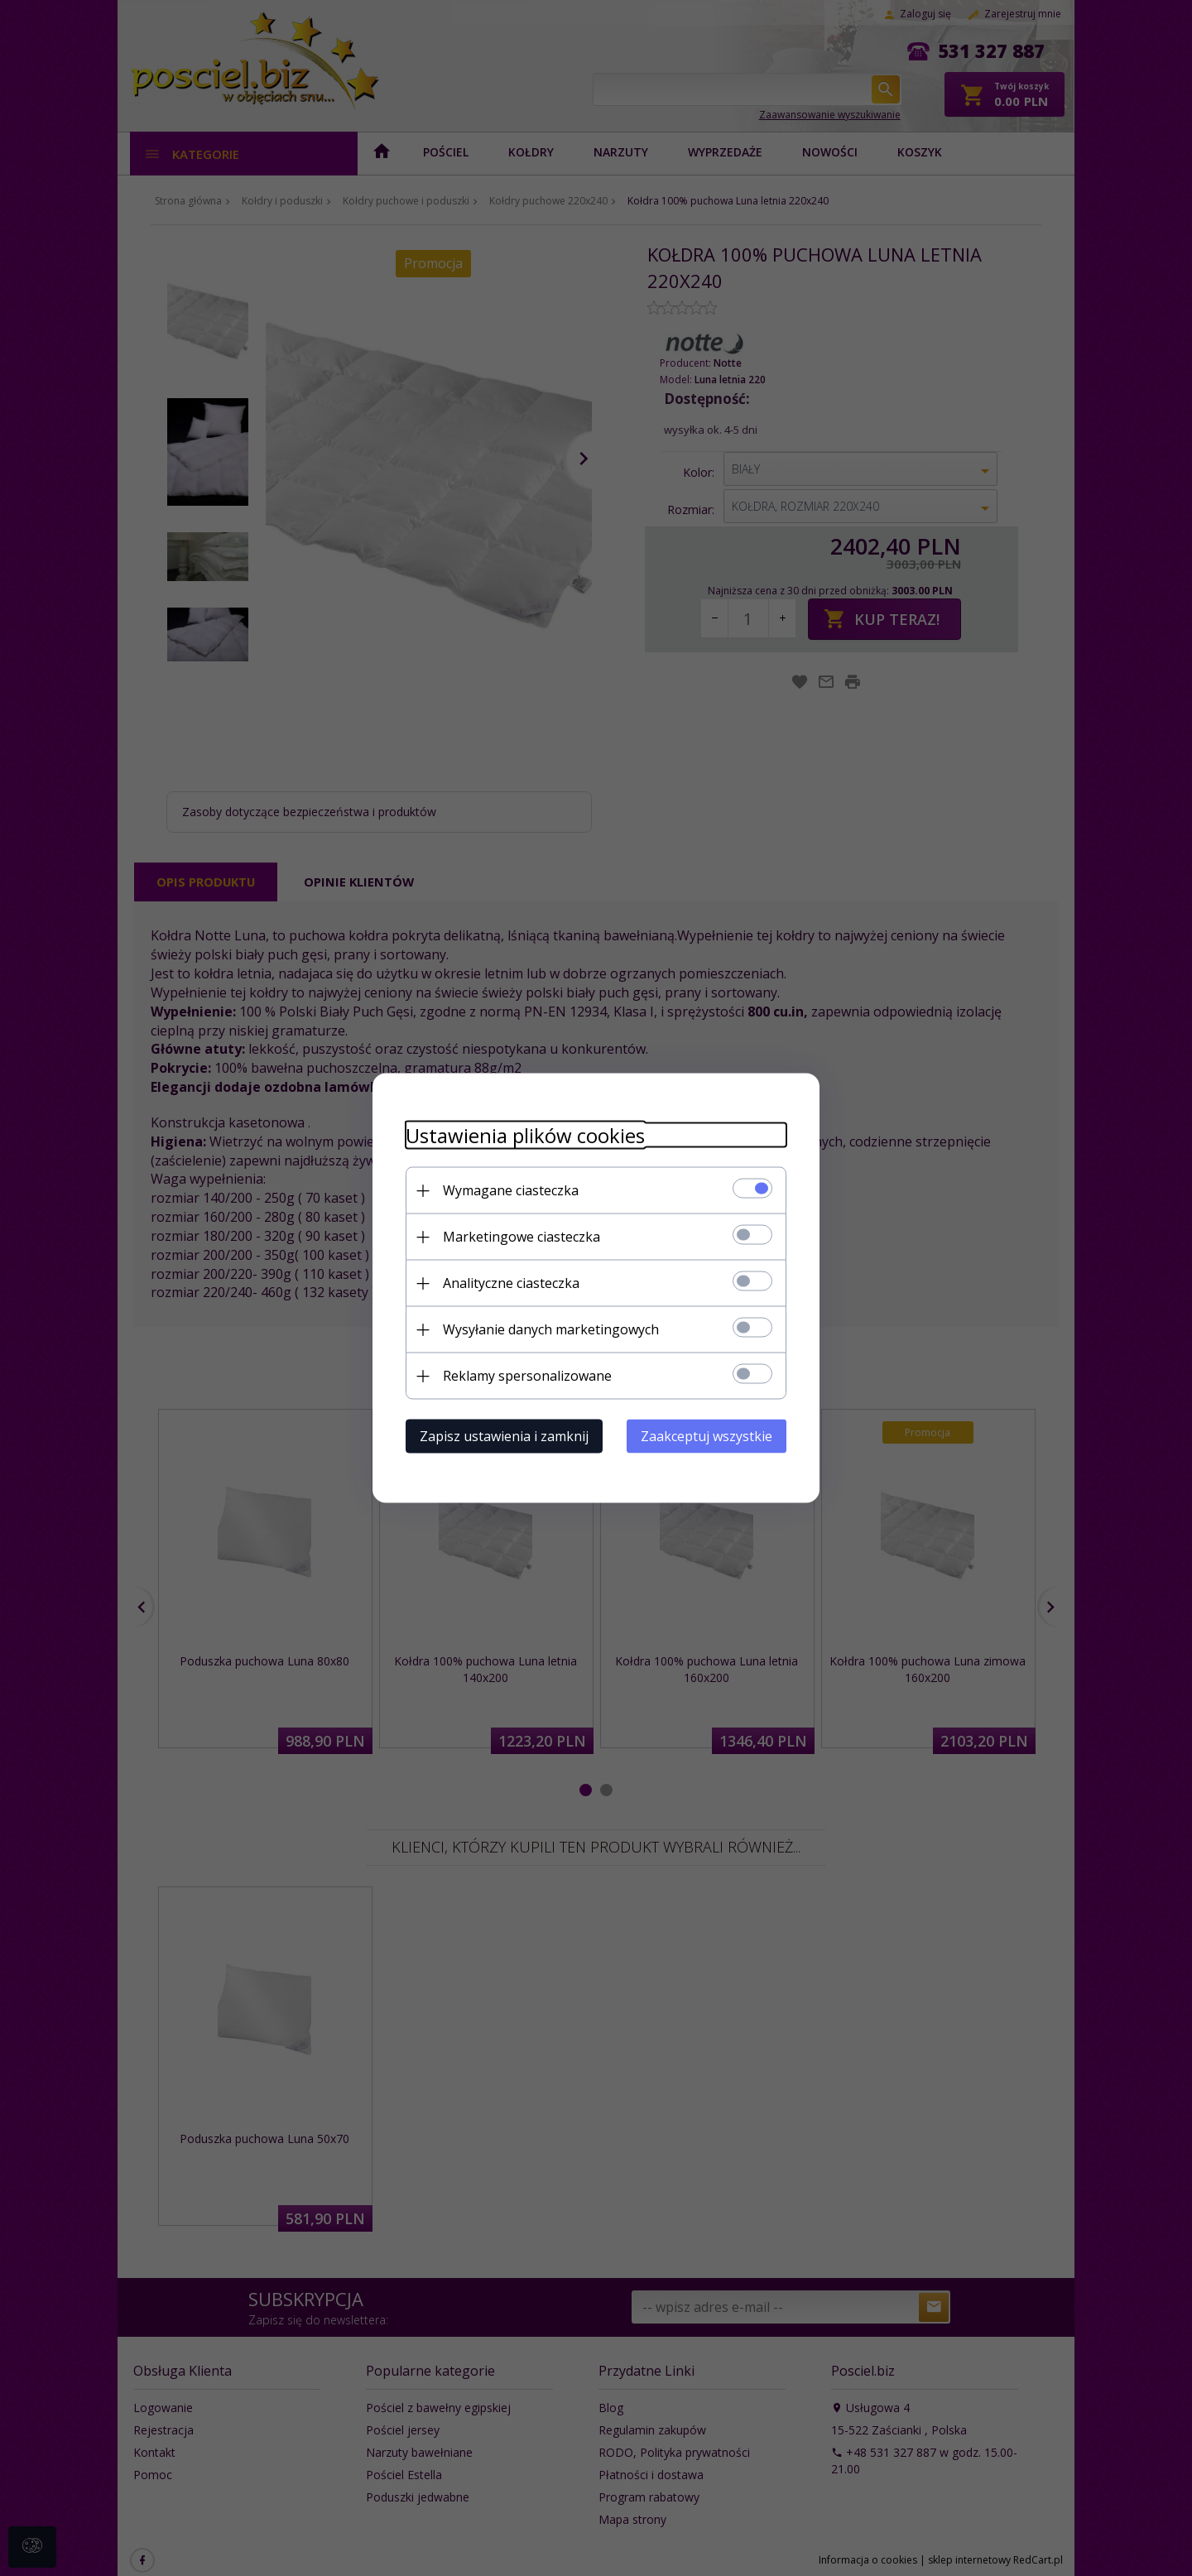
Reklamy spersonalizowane (527, 1376)
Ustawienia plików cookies (525, 1135)
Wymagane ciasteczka (511, 1190)
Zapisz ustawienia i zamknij (504, 1436)
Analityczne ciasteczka (511, 1283)
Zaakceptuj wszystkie (706, 1436)
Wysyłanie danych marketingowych (551, 1329)
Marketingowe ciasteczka (521, 1237)
